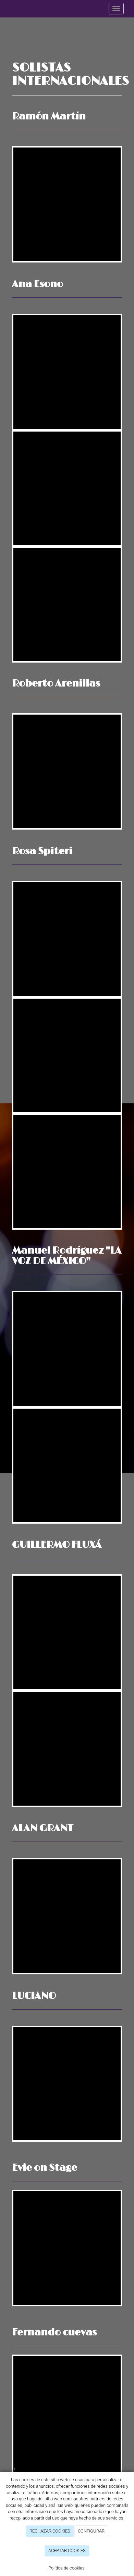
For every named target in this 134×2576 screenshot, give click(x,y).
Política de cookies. (67, 2568)
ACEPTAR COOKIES (67, 2550)
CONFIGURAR (91, 2531)
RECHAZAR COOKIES (49, 2531)
